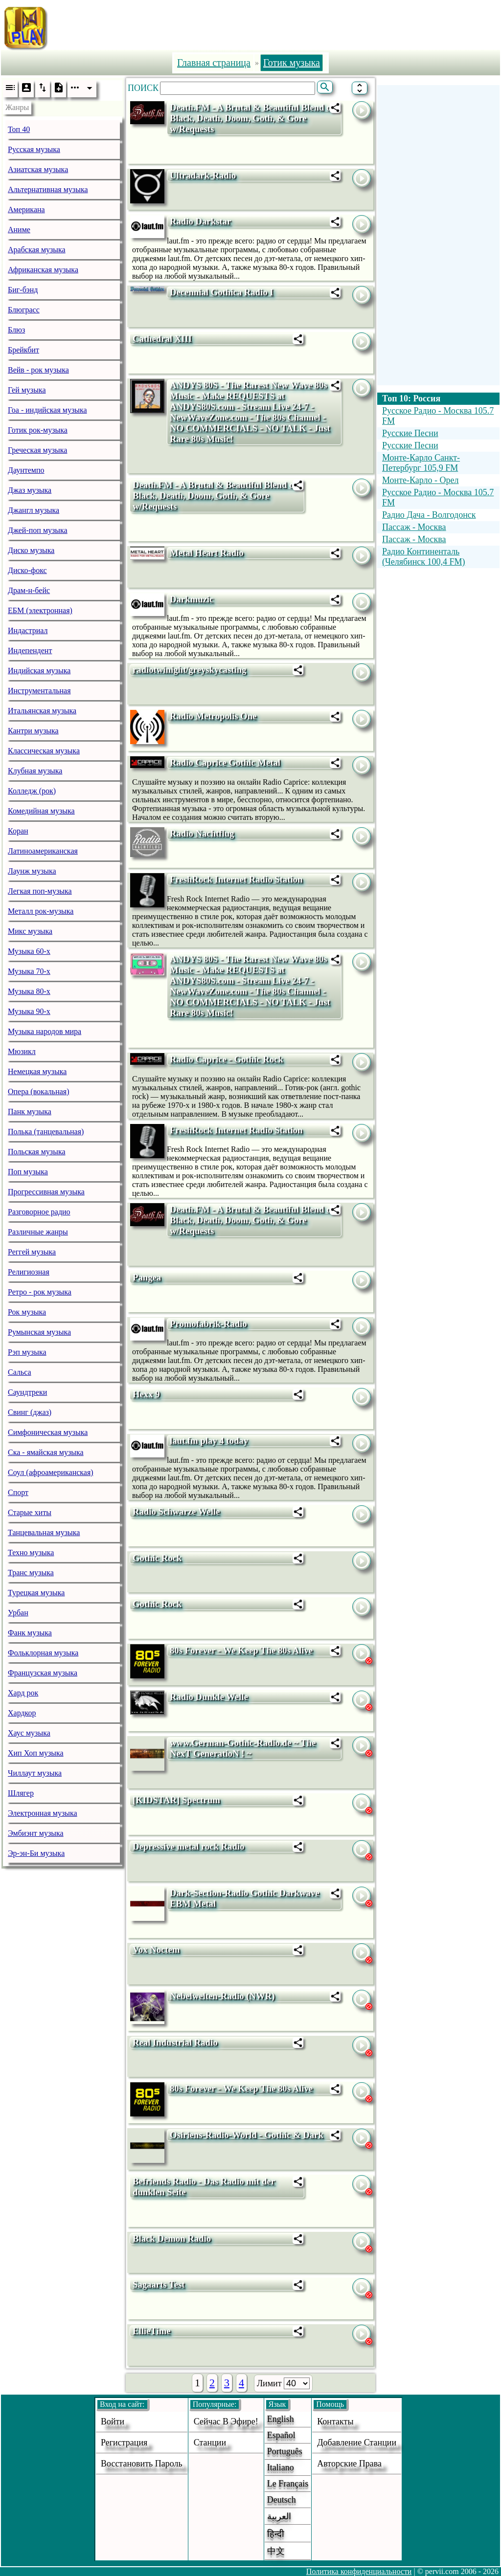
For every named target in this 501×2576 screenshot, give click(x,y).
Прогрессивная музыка (46, 1192)
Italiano (280, 2467)
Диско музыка (31, 550)
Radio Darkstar (200, 221)
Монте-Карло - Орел (420, 480)
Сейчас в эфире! (226, 2421)
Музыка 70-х (29, 971)
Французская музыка (42, 1673)
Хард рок (23, 1693)
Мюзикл (22, 1051)
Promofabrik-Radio (208, 1324)
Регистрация (124, 2442)
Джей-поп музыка (38, 530)
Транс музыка (31, 1572)
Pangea (147, 1277)
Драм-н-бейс (29, 590)
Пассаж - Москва (414, 527)
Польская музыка (37, 1151)
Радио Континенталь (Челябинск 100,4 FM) (423, 557)
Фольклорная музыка (43, 1653)
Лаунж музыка (32, 871)
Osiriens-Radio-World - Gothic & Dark (246, 2135)
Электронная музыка (42, 1813)
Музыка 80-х (29, 991)
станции (210, 2442)
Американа (26, 209)
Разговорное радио (39, 1212)
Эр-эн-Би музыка (36, 1853)
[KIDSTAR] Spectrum (176, 1800)
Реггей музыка (32, 1252)
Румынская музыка (39, 1332)
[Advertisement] (277, 26)
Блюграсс (24, 310)
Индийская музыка (39, 670)
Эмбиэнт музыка (36, 1833)
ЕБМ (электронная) (40, 610)
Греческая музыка (37, 450)
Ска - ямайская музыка (46, 1452)
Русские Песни (410, 433)
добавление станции (356, 2442)
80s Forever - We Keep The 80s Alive (241, 1650)
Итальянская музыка (42, 710)
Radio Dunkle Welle (209, 1697)
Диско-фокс (27, 570)
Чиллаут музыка (35, 1773)
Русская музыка (34, 149)
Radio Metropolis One (213, 716)
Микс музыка (30, 931)
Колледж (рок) (32, 791)
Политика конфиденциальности (359, 2571)
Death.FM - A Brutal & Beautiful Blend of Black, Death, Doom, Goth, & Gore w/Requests (252, 118)
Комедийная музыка (41, 811)
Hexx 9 (146, 1394)
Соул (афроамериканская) (50, 1472)
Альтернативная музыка (48, 189)
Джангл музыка (33, 510)
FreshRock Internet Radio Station (236, 879)
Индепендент (30, 650)
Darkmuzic (191, 599)
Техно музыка (31, 1552)
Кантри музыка (33, 731)
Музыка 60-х (29, 951)
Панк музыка (29, 1111)
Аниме (19, 229)
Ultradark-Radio (203, 175)
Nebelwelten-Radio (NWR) (222, 1996)
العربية (279, 2516)
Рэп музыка (27, 1352)
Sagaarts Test (159, 2284)
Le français (287, 2483)
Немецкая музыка (37, 1071)
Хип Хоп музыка (36, 1753)
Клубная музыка (35, 771)
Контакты (335, 2421)
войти (112, 2421)
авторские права (349, 2463)
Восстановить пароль (141, 2463)
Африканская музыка (43, 269)
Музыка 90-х (29, 1011)
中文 (276, 2551)
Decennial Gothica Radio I (221, 292)
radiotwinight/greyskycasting (189, 669)
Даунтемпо (26, 470)
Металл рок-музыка (40, 911)
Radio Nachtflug (202, 833)
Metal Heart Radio (207, 553)
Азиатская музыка (38, 169)
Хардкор (22, 1713)
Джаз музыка (29, 490)
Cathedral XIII (162, 338)
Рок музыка (27, 1312)
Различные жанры (38, 1232)
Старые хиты (29, 1512)
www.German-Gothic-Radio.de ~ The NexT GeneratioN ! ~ (243, 1748)
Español (281, 2435)
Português (284, 2451)
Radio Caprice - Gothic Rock (226, 1059)
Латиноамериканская (43, 851)
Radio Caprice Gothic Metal (225, 762)
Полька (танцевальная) (46, 1131)
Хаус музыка (29, 1733)
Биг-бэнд (23, 290)
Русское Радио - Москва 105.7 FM (438, 416)
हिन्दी (275, 2534)
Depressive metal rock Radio (188, 1846)
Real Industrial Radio (175, 2042)
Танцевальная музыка (44, 1532)
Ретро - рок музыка (39, 1292)
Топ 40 (19, 129)
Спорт (18, 1492)
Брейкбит (23, 350)
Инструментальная (39, 690)
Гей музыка (27, 390)
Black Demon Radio (172, 2238)
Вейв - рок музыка (38, 370)
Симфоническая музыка (48, 1432)
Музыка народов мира (44, 1031)
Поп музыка (28, 1171)
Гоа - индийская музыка (47, 410)
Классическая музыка (44, 751)
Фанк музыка (30, 1633)
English (280, 2419)
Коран (18, 831)
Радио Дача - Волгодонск (429, 515)
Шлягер (21, 1793)
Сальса (19, 1372)
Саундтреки (27, 1392)
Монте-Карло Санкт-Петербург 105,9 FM (421, 463)
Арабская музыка (37, 249)
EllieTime (152, 2331)
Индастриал (27, 630)
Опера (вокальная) (38, 1091)
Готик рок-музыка (38, 430)
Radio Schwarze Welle (176, 1511)
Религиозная (28, 1272)
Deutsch (281, 2500)
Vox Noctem (156, 1949)
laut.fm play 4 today (209, 1440)
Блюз (16, 330)
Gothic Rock (157, 1558)
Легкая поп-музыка (40, 891)
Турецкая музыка (36, 1592)
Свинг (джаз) (29, 1412)
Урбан (18, 1612)
